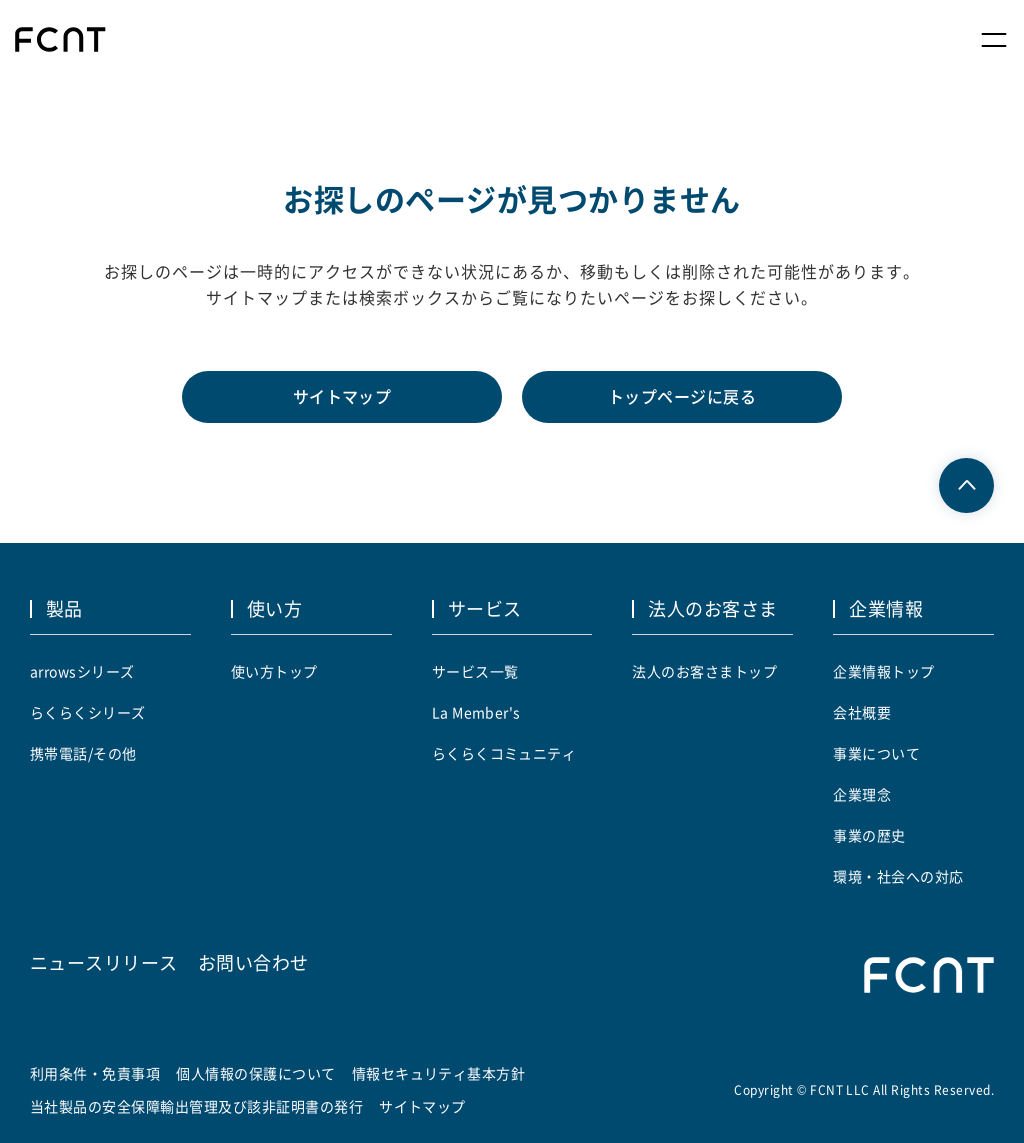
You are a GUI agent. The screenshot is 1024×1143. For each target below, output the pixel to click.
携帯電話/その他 (83, 753)
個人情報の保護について (255, 1073)
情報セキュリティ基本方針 (439, 1073)
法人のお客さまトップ (704, 671)
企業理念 (862, 794)
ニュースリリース (104, 962)
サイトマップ (342, 397)
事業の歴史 (869, 835)
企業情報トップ (883, 671)
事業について (876, 753)
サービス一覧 (475, 671)
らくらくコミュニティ (504, 753)
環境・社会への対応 (898, 876)
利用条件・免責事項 (95, 1073)
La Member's (476, 712)
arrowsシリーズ (82, 671)
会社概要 (862, 712)
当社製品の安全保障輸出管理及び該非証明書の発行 (196, 1106)
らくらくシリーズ (88, 712)
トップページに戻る (682, 397)
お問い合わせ (253, 962)
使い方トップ (274, 671)
